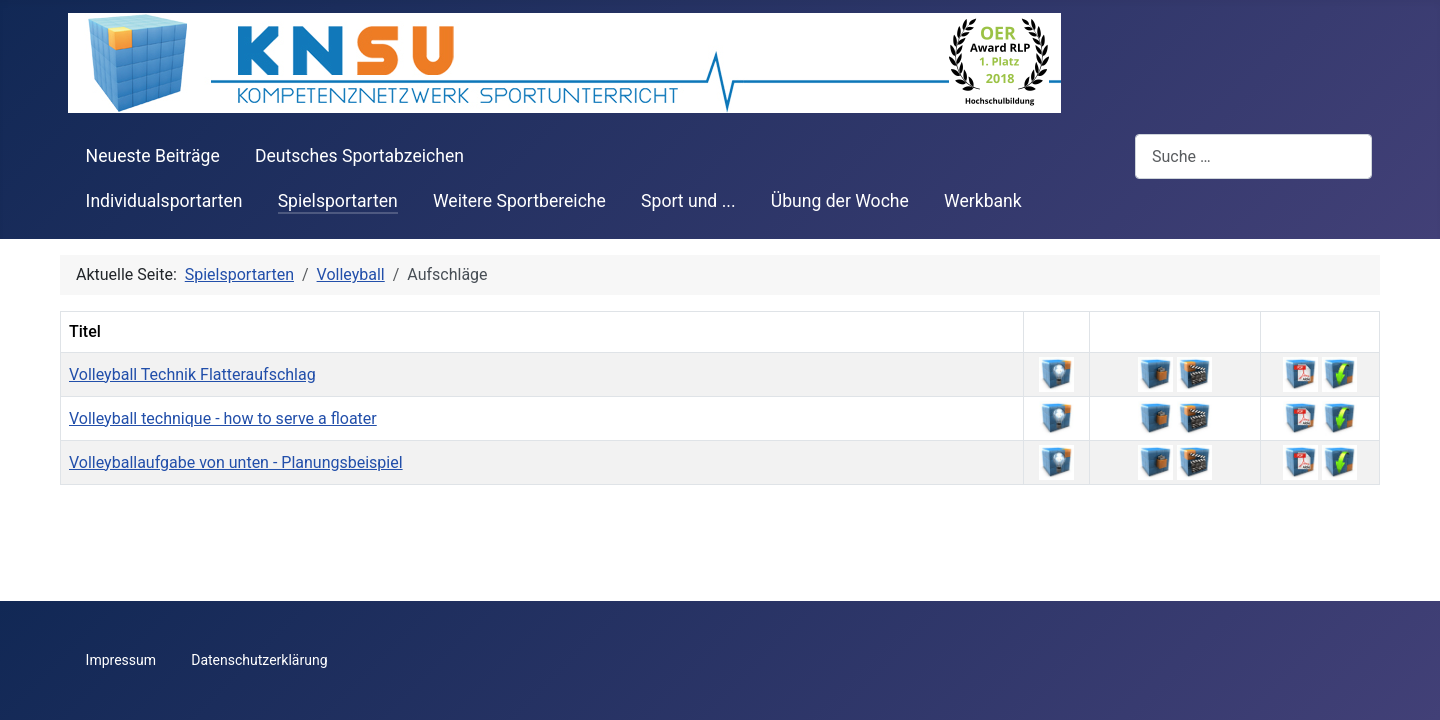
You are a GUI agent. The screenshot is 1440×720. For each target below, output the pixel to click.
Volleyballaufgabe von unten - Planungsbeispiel (236, 462)
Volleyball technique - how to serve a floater (223, 418)
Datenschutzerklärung (259, 660)
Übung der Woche (840, 201)
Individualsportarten (164, 201)
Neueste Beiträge (153, 156)
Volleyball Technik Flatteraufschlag (192, 374)
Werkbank (983, 201)
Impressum (121, 660)
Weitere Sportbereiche (519, 201)
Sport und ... (688, 201)
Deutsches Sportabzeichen (359, 156)
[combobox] (1253, 156)
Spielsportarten (338, 201)
